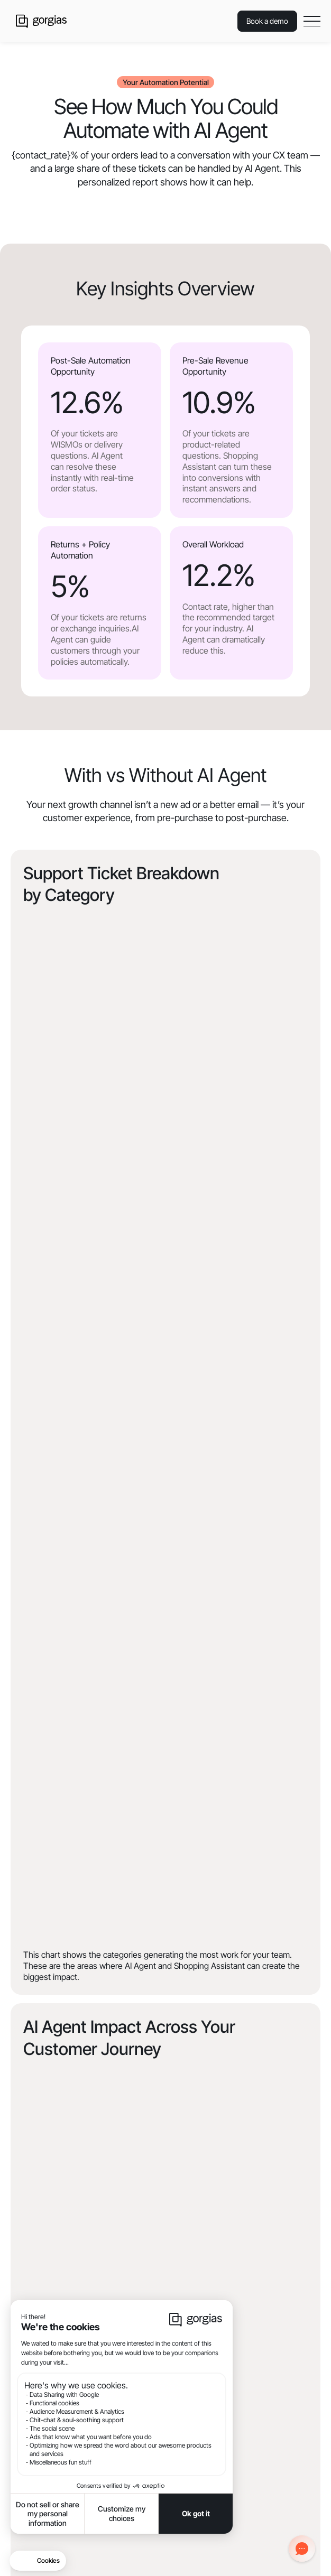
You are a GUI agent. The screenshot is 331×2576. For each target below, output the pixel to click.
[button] (312, 21)
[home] (39, 21)
